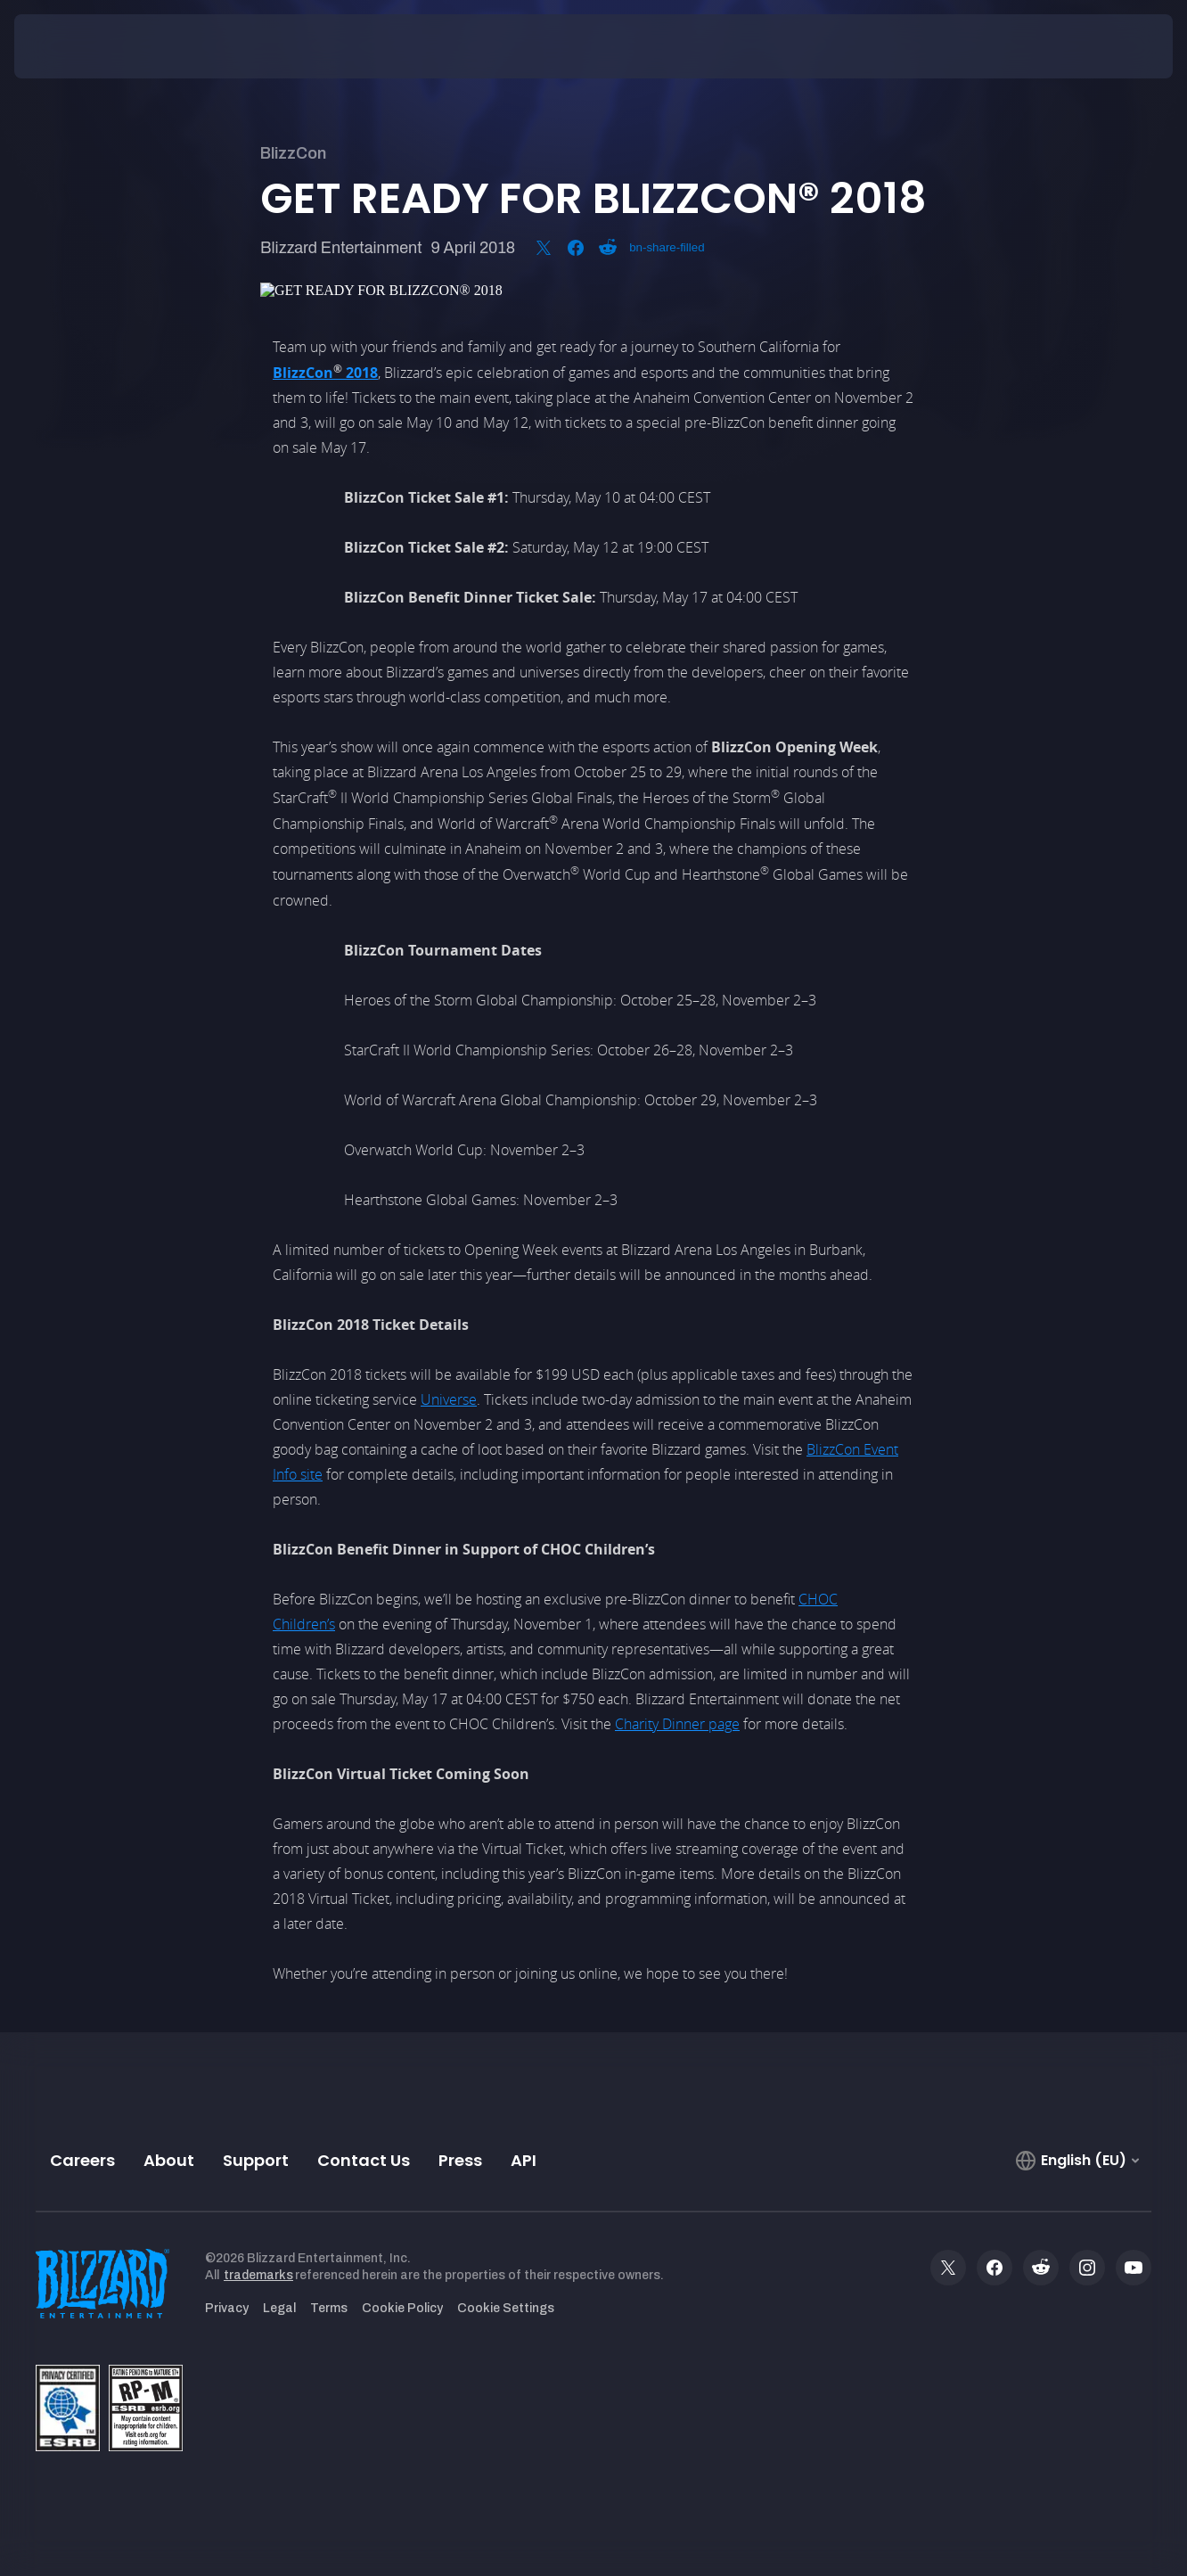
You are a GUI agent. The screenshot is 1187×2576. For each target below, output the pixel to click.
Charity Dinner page (677, 1724)
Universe (449, 1399)
